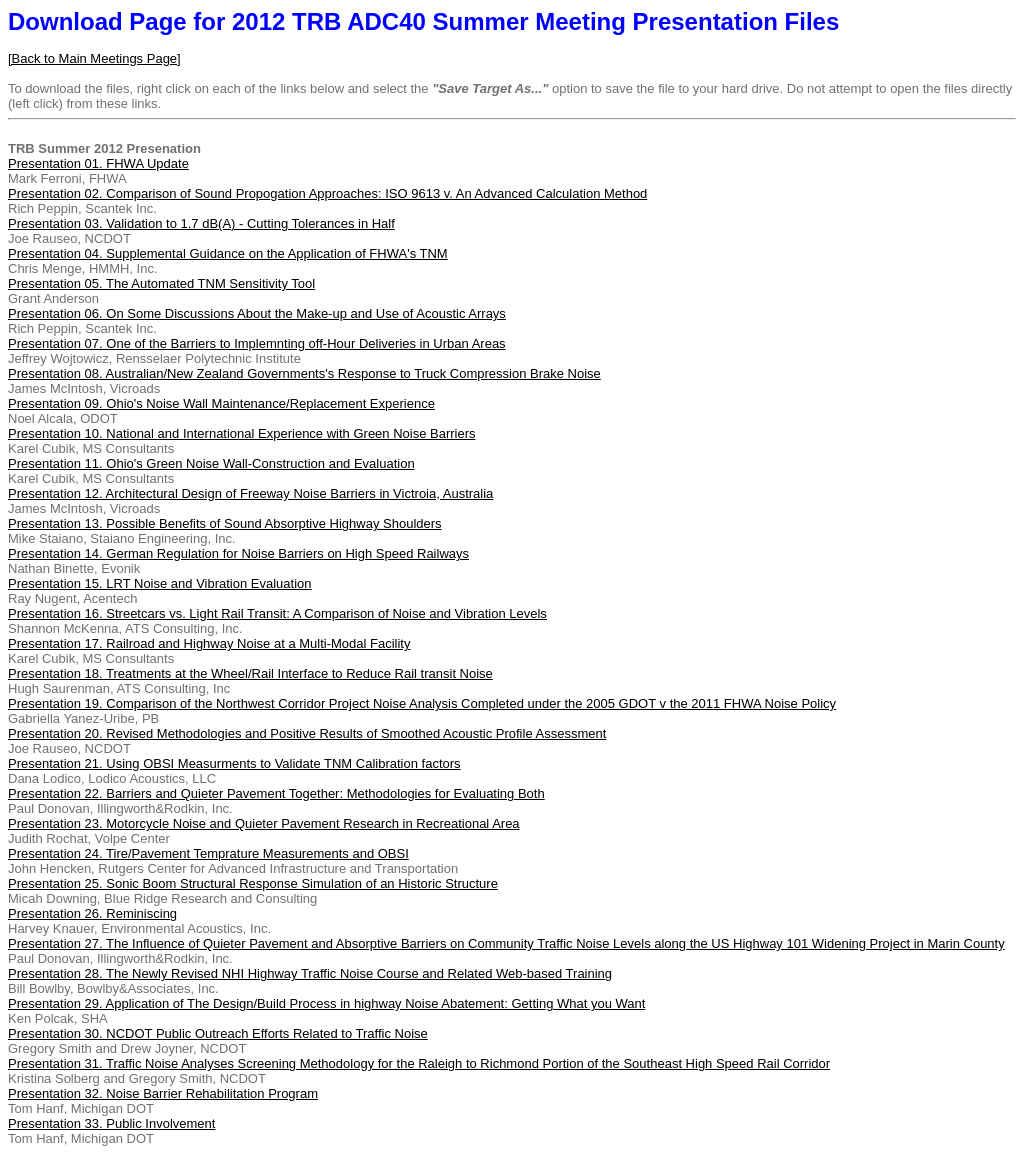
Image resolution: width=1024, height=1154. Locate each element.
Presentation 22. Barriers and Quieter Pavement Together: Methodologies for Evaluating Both (276, 793)
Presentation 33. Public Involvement (111, 1123)
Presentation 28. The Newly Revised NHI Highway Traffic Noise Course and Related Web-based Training (310, 973)
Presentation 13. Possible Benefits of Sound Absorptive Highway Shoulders (225, 523)
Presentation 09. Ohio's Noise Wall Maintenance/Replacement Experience (221, 403)
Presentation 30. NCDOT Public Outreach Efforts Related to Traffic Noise (218, 1033)
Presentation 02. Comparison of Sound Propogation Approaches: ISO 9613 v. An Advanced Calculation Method (327, 193)
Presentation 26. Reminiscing (92, 913)
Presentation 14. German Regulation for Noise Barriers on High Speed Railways (238, 553)
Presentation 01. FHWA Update (98, 163)
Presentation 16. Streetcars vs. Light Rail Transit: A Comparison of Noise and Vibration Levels (277, 613)
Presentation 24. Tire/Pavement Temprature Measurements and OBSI (208, 853)
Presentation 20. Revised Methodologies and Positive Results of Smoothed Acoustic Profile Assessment (307, 733)
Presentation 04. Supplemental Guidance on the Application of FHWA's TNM (228, 253)
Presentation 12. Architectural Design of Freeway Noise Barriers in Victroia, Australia (250, 493)
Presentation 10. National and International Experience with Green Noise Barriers (242, 433)
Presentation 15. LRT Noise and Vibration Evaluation (160, 583)
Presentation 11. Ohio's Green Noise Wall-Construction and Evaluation (211, 463)
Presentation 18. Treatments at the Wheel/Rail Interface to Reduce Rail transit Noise (250, 673)
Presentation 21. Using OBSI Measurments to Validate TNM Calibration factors (234, 763)
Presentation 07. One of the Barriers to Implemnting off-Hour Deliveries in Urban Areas (257, 343)
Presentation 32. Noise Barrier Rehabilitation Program (163, 1093)
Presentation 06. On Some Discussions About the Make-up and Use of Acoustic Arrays (257, 313)
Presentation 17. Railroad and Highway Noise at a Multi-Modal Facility (209, 643)
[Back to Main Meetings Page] (94, 58)
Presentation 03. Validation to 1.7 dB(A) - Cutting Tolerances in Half (201, 223)
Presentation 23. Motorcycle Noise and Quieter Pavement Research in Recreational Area (264, 823)
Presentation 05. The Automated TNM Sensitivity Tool (161, 283)
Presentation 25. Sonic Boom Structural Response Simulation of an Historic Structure (253, 883)
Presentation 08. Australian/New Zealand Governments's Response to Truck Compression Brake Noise (304, 373)
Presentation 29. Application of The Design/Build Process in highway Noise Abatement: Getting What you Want (326, 1003)
